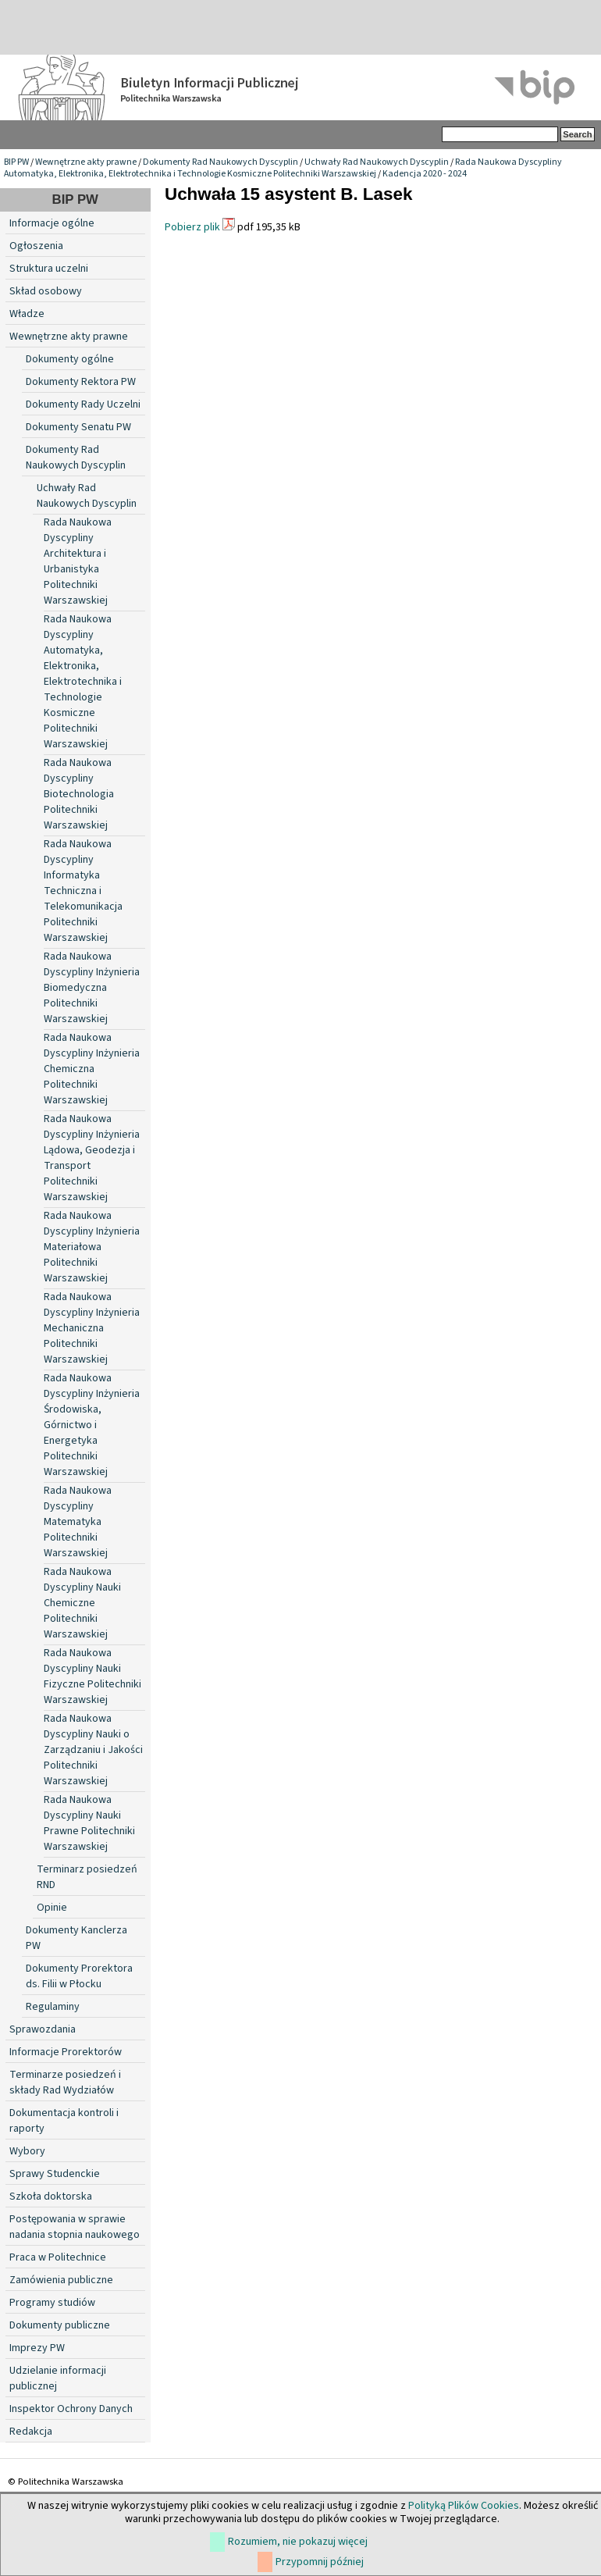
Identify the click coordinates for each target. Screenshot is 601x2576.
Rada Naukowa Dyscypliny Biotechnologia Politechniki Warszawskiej (79, 794)
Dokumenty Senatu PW (78, 427)
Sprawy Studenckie (54, 2174)
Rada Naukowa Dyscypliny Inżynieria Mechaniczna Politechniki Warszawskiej (92, 1328)
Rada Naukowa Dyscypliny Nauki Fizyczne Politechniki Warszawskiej (92, 1676)
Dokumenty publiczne (59, 2325)
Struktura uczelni (48, 268)
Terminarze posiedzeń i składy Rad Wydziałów (65, 2082)
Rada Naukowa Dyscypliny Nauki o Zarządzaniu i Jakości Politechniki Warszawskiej (93, 1750)
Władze (26, 314)
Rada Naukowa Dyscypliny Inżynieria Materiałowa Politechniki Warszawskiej (92, 1247)
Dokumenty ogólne (70, 359)
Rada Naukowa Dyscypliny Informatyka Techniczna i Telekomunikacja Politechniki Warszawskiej (83, 891)
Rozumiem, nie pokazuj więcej (298, 2541)
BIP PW (16, 162)
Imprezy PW (37, 2348)
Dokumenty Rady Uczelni (83, 404)
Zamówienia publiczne (61, 2280)
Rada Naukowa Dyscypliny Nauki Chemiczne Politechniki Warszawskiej (82, 1603)
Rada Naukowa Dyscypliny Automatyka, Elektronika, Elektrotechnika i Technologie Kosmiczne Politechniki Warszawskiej (283, 167)
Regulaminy (53, 2007)
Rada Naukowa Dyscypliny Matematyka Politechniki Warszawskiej (78, 1522)
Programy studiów (52, 2303)
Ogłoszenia (36, 246)
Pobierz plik (192, 227)
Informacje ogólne (51, 223)
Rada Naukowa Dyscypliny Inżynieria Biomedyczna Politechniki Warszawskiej (92, 988)
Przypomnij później (320, 2562)
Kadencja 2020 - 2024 (424, 173)
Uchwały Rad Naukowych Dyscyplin (376, 162)
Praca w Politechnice (57, 2257)
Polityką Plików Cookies (463, 2506)
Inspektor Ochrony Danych (71, 2409)
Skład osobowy (45, 291)
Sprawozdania (42, 2029)
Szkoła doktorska (50, 2196)
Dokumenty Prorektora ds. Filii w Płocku (79, 1976)
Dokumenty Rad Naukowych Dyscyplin (220, 162)
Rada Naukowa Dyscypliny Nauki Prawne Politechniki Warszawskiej (89, 1823)
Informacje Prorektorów (65, 2052)
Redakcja (30, 2431)
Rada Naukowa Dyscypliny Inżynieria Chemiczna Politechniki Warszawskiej (92, 1069)
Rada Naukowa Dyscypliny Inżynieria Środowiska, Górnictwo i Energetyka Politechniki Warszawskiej (92, 1425)
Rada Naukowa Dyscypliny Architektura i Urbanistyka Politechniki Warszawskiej (78, 561)
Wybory (27, 2151)
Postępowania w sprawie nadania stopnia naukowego (74, 2227)
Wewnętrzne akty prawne (86, 162)
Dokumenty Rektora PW (81, 382)
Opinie (52, 1907)
